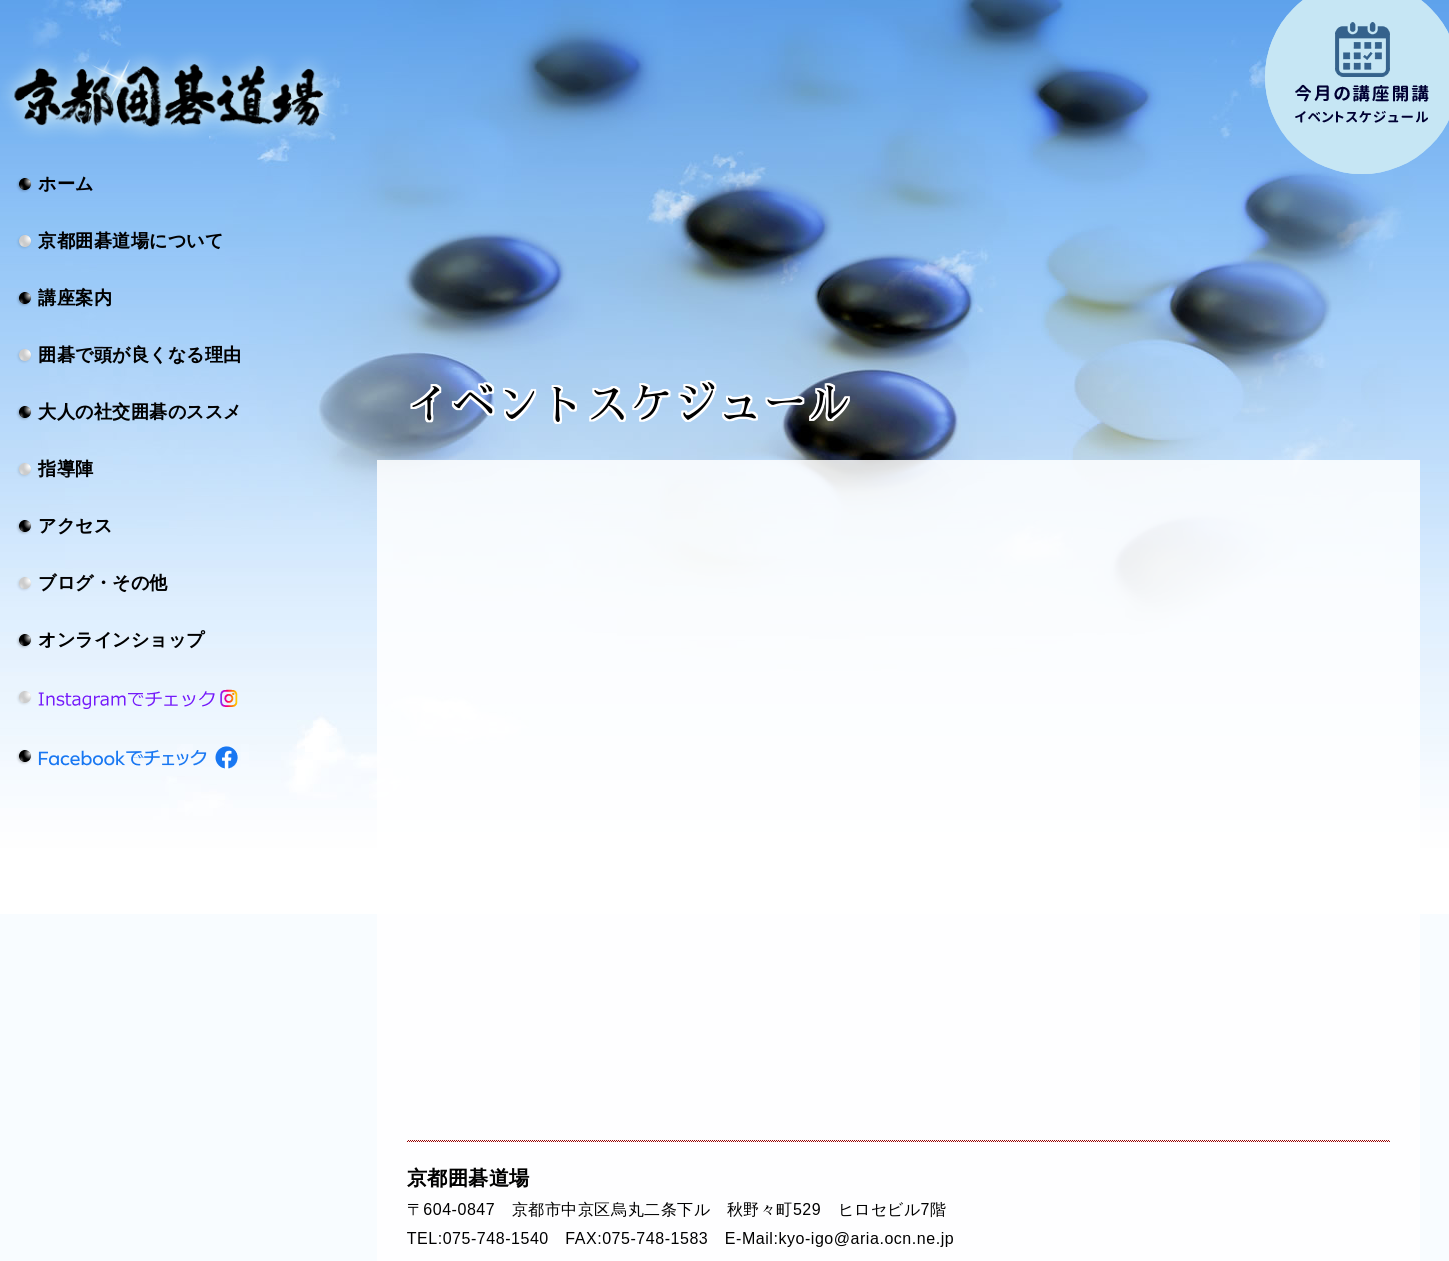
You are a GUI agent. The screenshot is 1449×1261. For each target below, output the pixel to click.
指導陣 (66, 469)
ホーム (66, 184)
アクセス (75, 526)
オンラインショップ (121, 640)
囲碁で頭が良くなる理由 (140, 355)
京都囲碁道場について (130, 241)
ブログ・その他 (103, 583)
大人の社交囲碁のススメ (140, 412)
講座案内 (75, 298)
